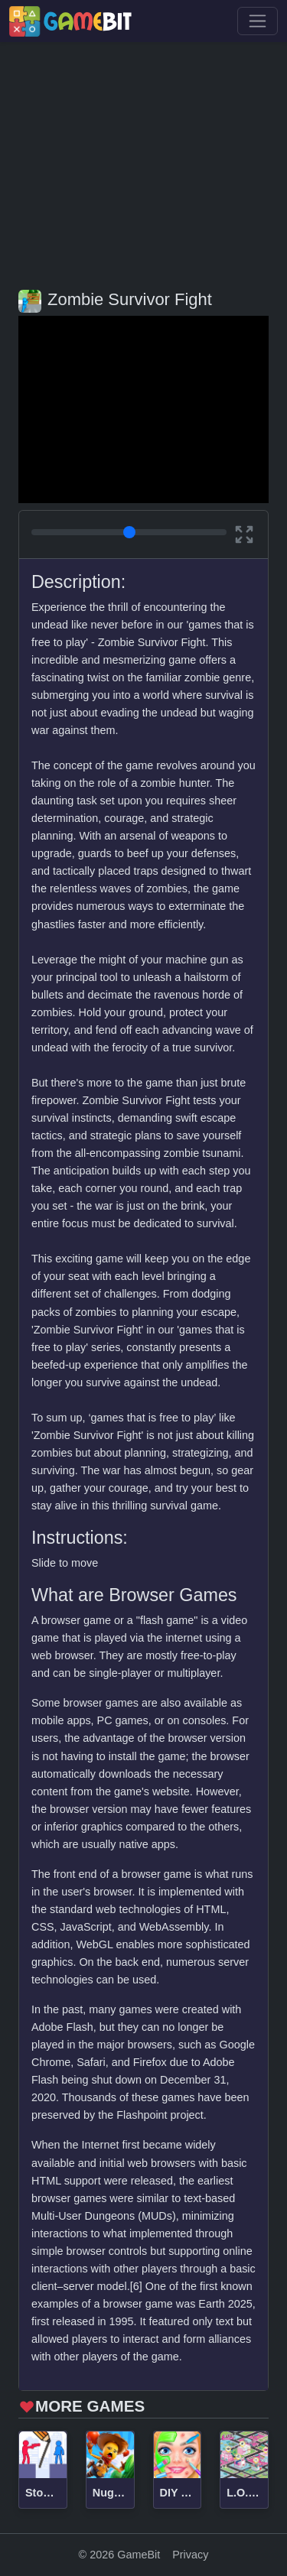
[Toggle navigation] (257, 21)
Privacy (190, 2554)
